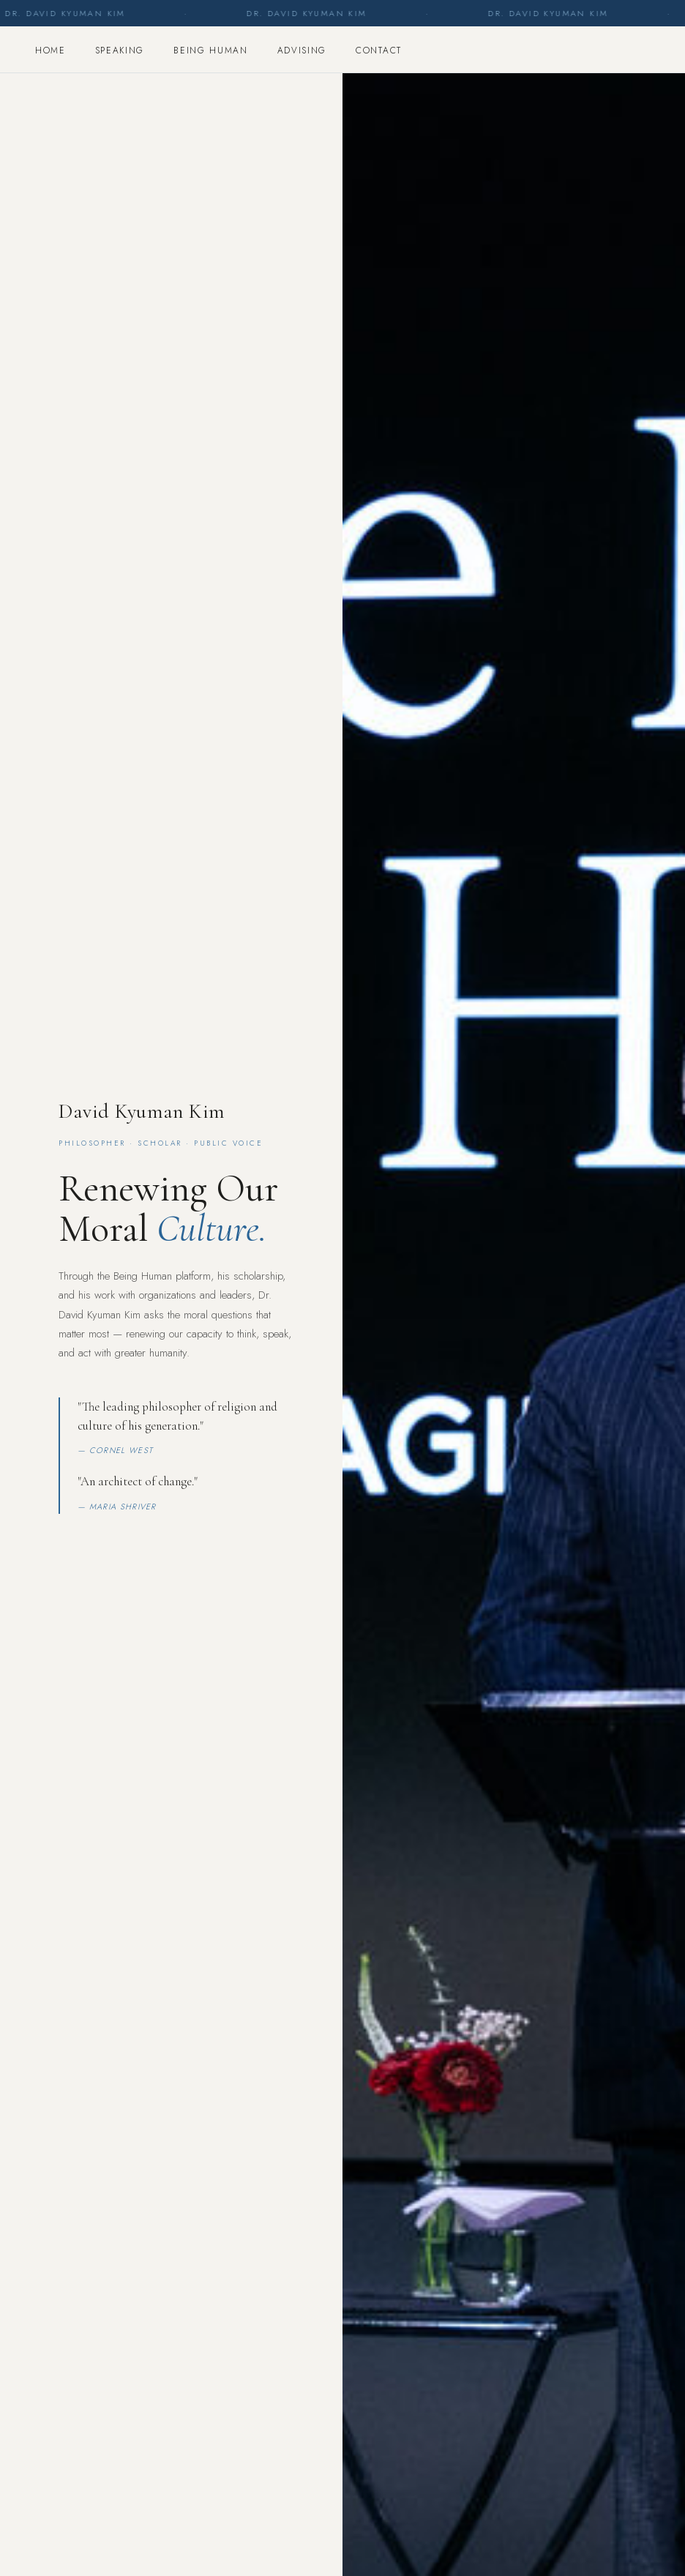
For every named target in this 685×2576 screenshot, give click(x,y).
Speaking (119, 50)
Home (50, 50)
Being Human (210, 50)
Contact (379, 50)
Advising (301, 50)
